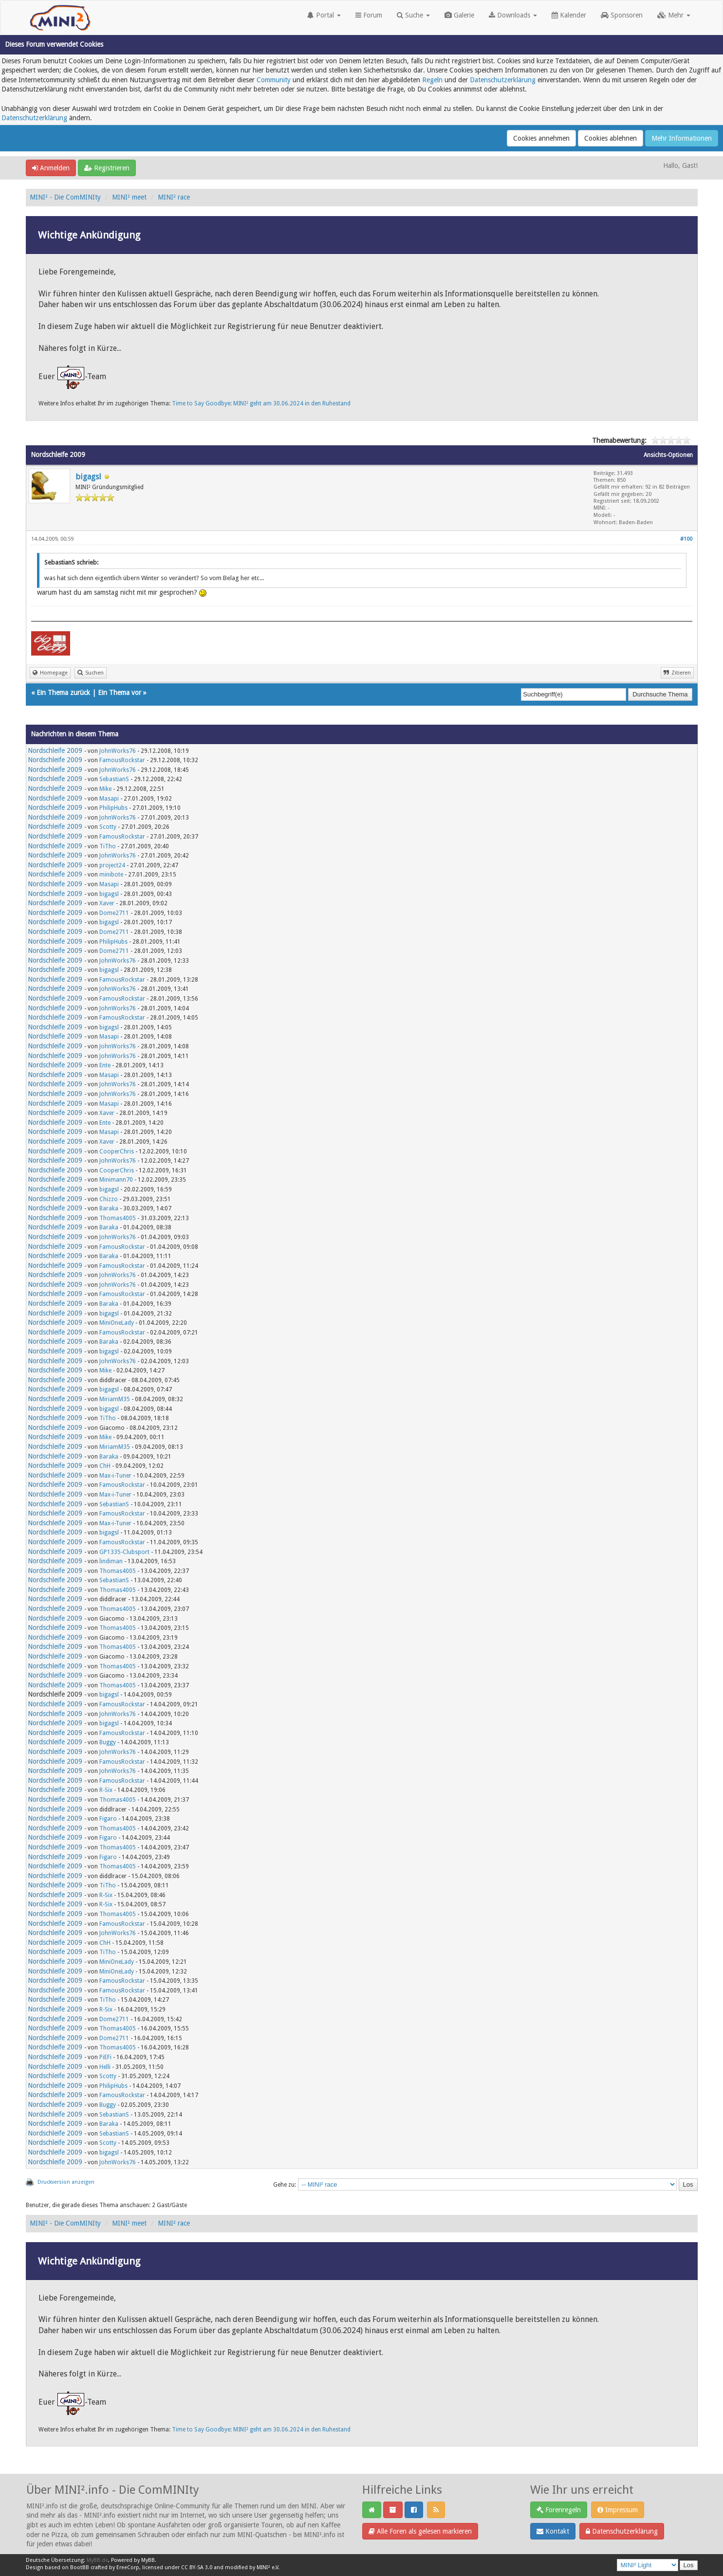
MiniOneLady (116, 1322)
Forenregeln (559, 2510)
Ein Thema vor (119, 692)
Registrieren (107, 168)
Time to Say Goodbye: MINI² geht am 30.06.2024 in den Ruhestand (261, 403)
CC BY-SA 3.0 (196, 2567)
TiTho (107, 846)
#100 (686, 539)
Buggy (107, 1742)
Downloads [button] (513, 15)
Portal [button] (324, 15)
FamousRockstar (122, 760)
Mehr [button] (673, 15)
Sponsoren (622, 15)
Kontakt (553, 2531)
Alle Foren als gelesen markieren (420, 2531)
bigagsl (88, 476)
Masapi (109, 798)
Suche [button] (413, 15)
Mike (105, 789)
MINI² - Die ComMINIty (65, 197)
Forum (368, 15)
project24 (112, 865)
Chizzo (108, 1199)
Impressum (617, 2510)
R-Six (105, 1790)
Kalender (569, 15)
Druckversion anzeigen (65, 2182)
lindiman (111, 1561)
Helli (105, 2067)
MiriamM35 (114, 1399)
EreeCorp (127, 2567)
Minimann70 (116, 1179)
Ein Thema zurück (63, 692)
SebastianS (114, 779)
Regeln (432, 80)
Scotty (107, 826)
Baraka (108, 1208)
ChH (105, 1465)
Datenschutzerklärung (503, 80)
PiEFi (105, 2057)
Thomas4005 (117, 1218)
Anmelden (51, 168)
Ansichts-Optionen (668, 455)
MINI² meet (129, 197)
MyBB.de (97, 2560)
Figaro (108, 1818)
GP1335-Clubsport (124, 1552)
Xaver (106, 903)
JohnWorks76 (117, 751)
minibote (111, 874)
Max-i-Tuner (115, 1475)
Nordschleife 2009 (55, 750)
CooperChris (116, 1151)
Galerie (459, 15)
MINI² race (174, 197)
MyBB (148, 2560)
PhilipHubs (113, 807)
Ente (105, 1065)
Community (274, 80)
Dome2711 (114, 913)
